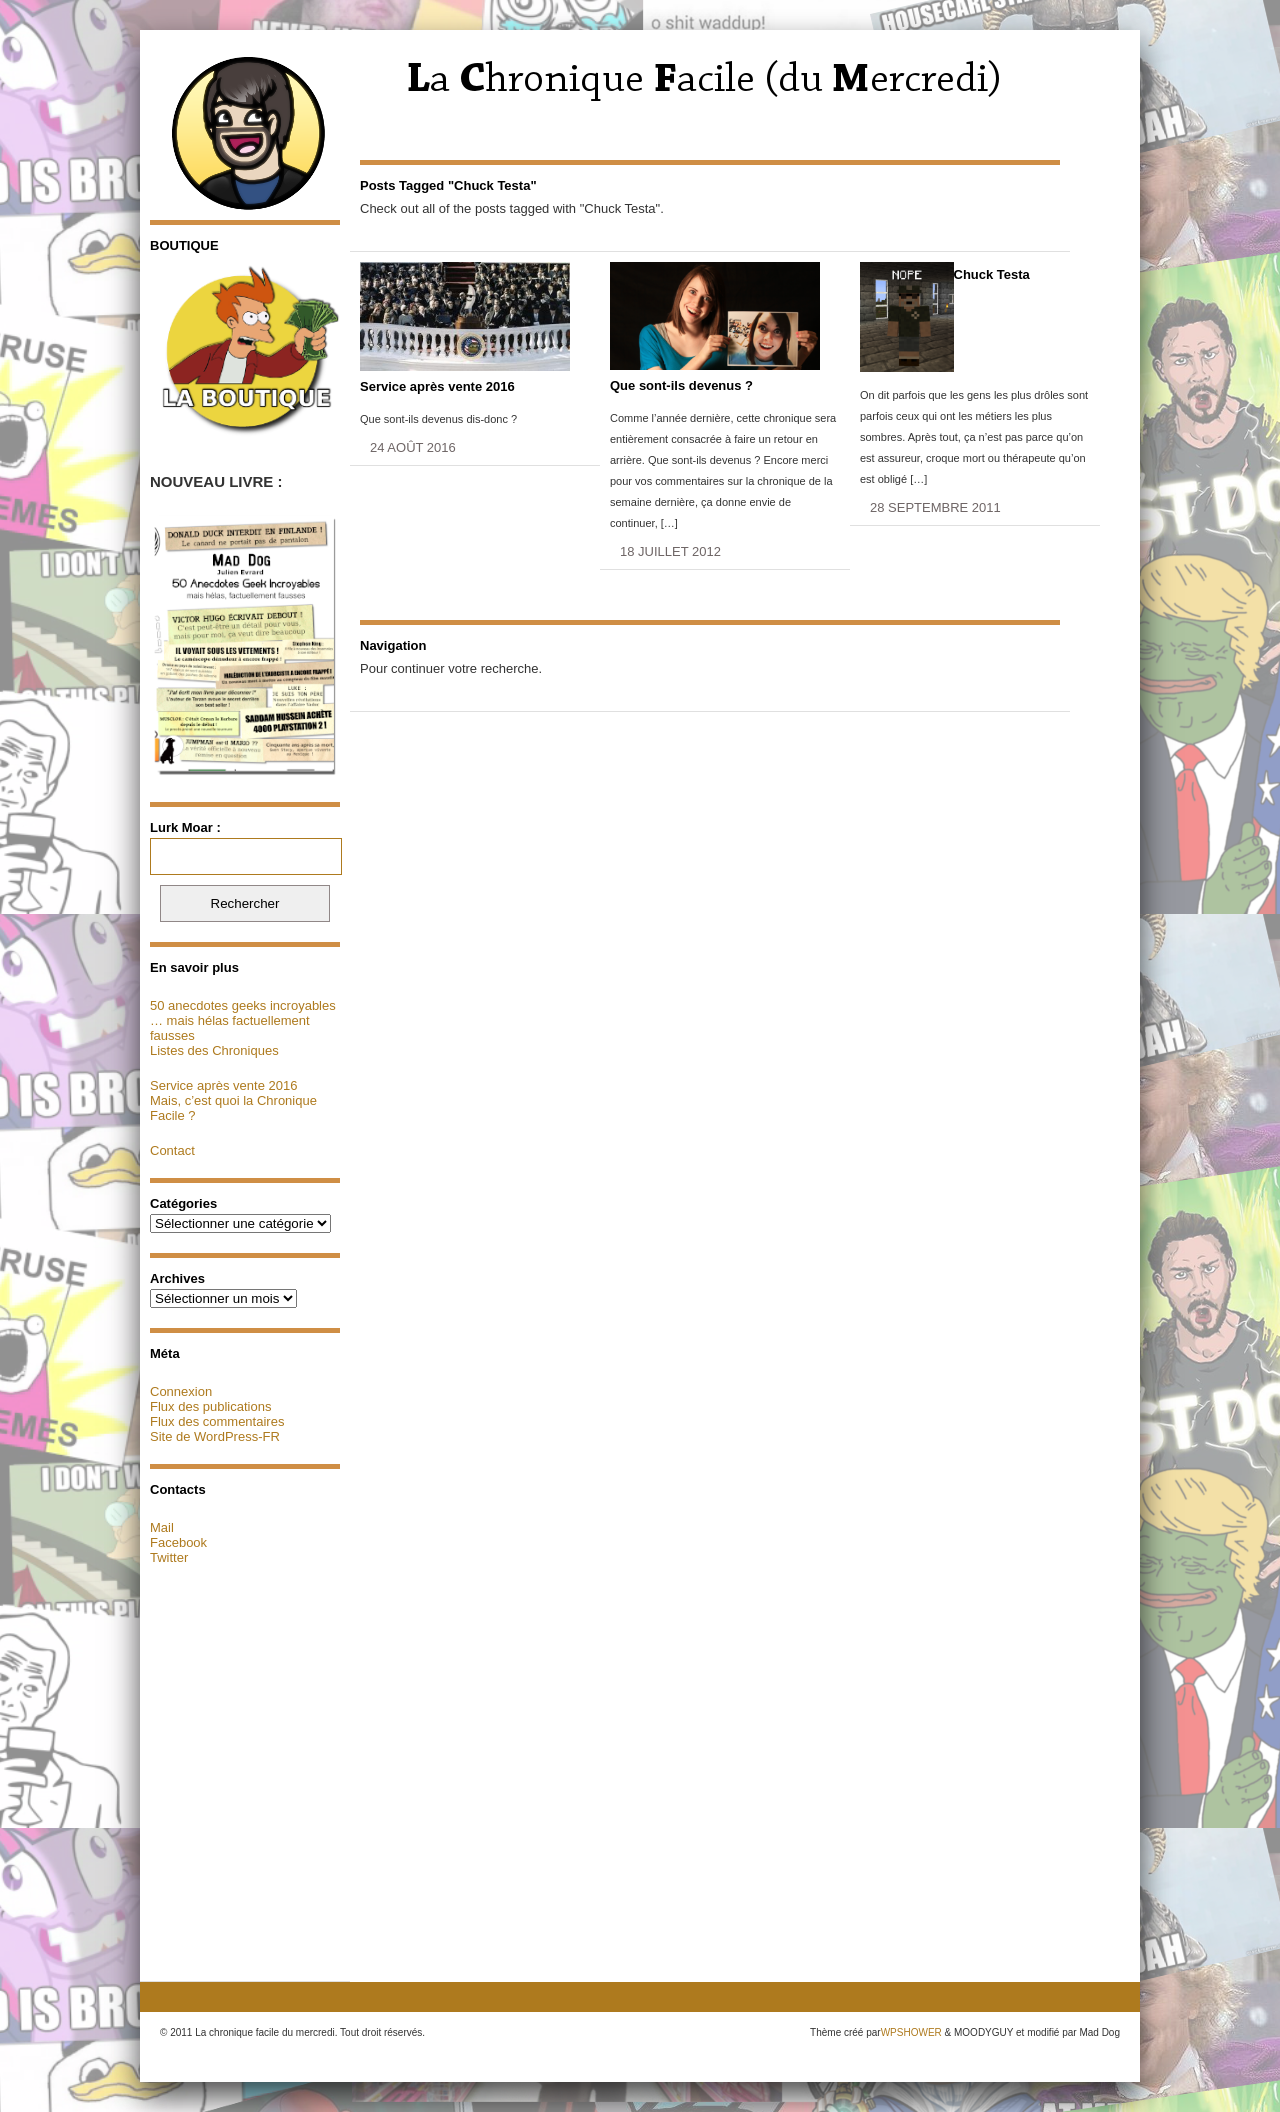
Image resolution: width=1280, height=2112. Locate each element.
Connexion (181, 1391)
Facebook (178, 1542)
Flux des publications (210, 1406)
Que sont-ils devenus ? (681, 385)
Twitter (169, 1557)
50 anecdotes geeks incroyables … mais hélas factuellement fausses (243, 1020)
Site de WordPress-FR (215, 1436)
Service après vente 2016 (223, 1085)
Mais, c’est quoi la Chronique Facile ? (233, 1108)
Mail (162, 1527)
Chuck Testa (992, 274)
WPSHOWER (911, 2032)
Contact (172, 1150)
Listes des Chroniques (214, 1050)
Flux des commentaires (217, 1421)
